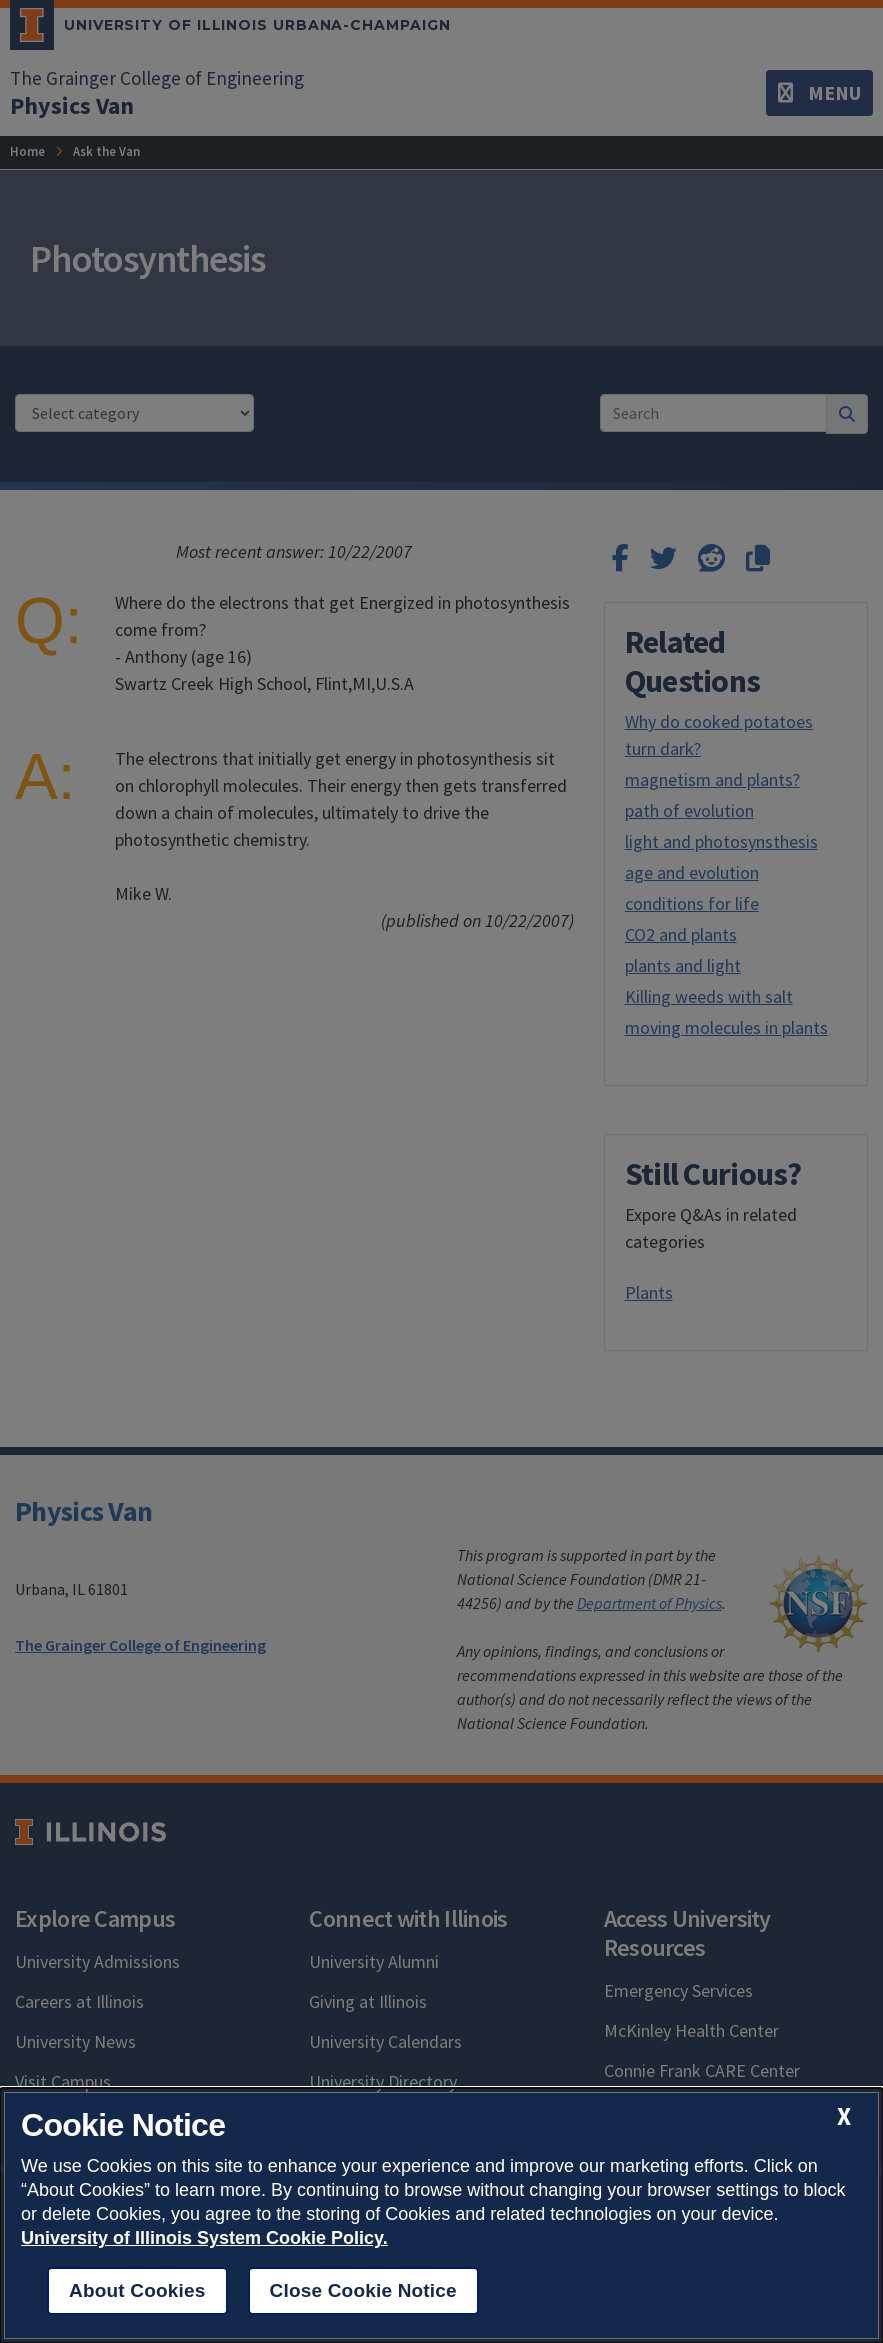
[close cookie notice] (844, 2116)
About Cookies (137, 2290)
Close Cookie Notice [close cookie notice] (363, 2290)
